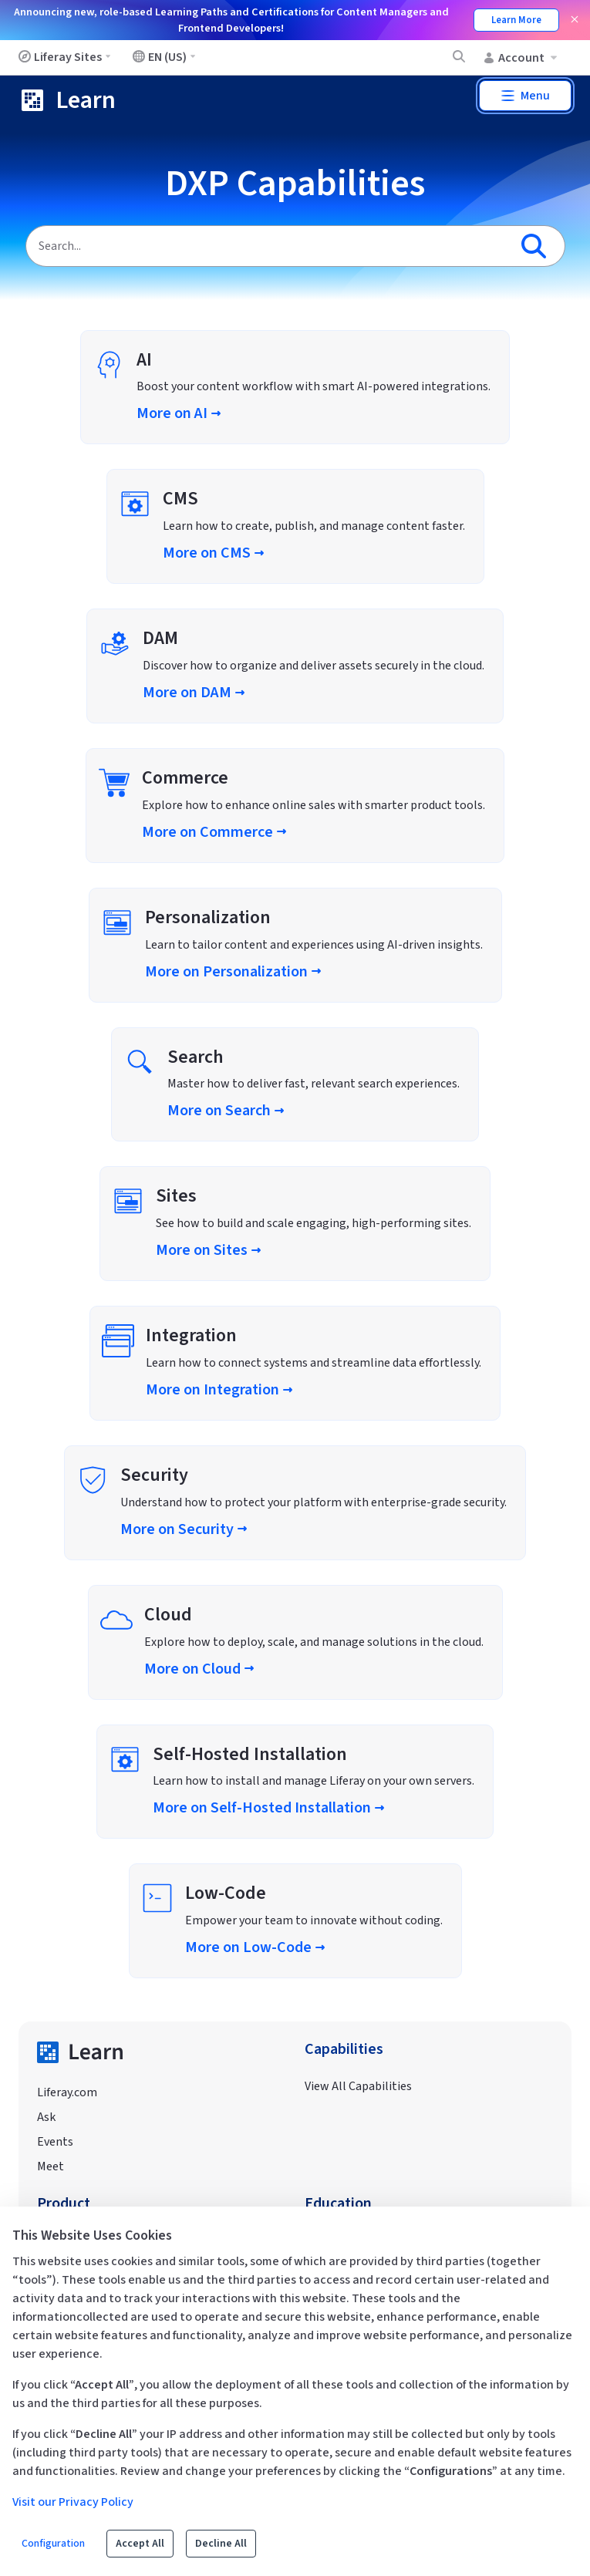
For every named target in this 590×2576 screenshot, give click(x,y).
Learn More (516, 20)
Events (55, 2141)
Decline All (221, 2543)
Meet (50, 2166)
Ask (46, 2117)
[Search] (267, 246)
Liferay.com (67, 2092)
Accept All (140, 2543)
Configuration (53, 2543)
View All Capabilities (358, 2086)
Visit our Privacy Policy (72, 2501)
